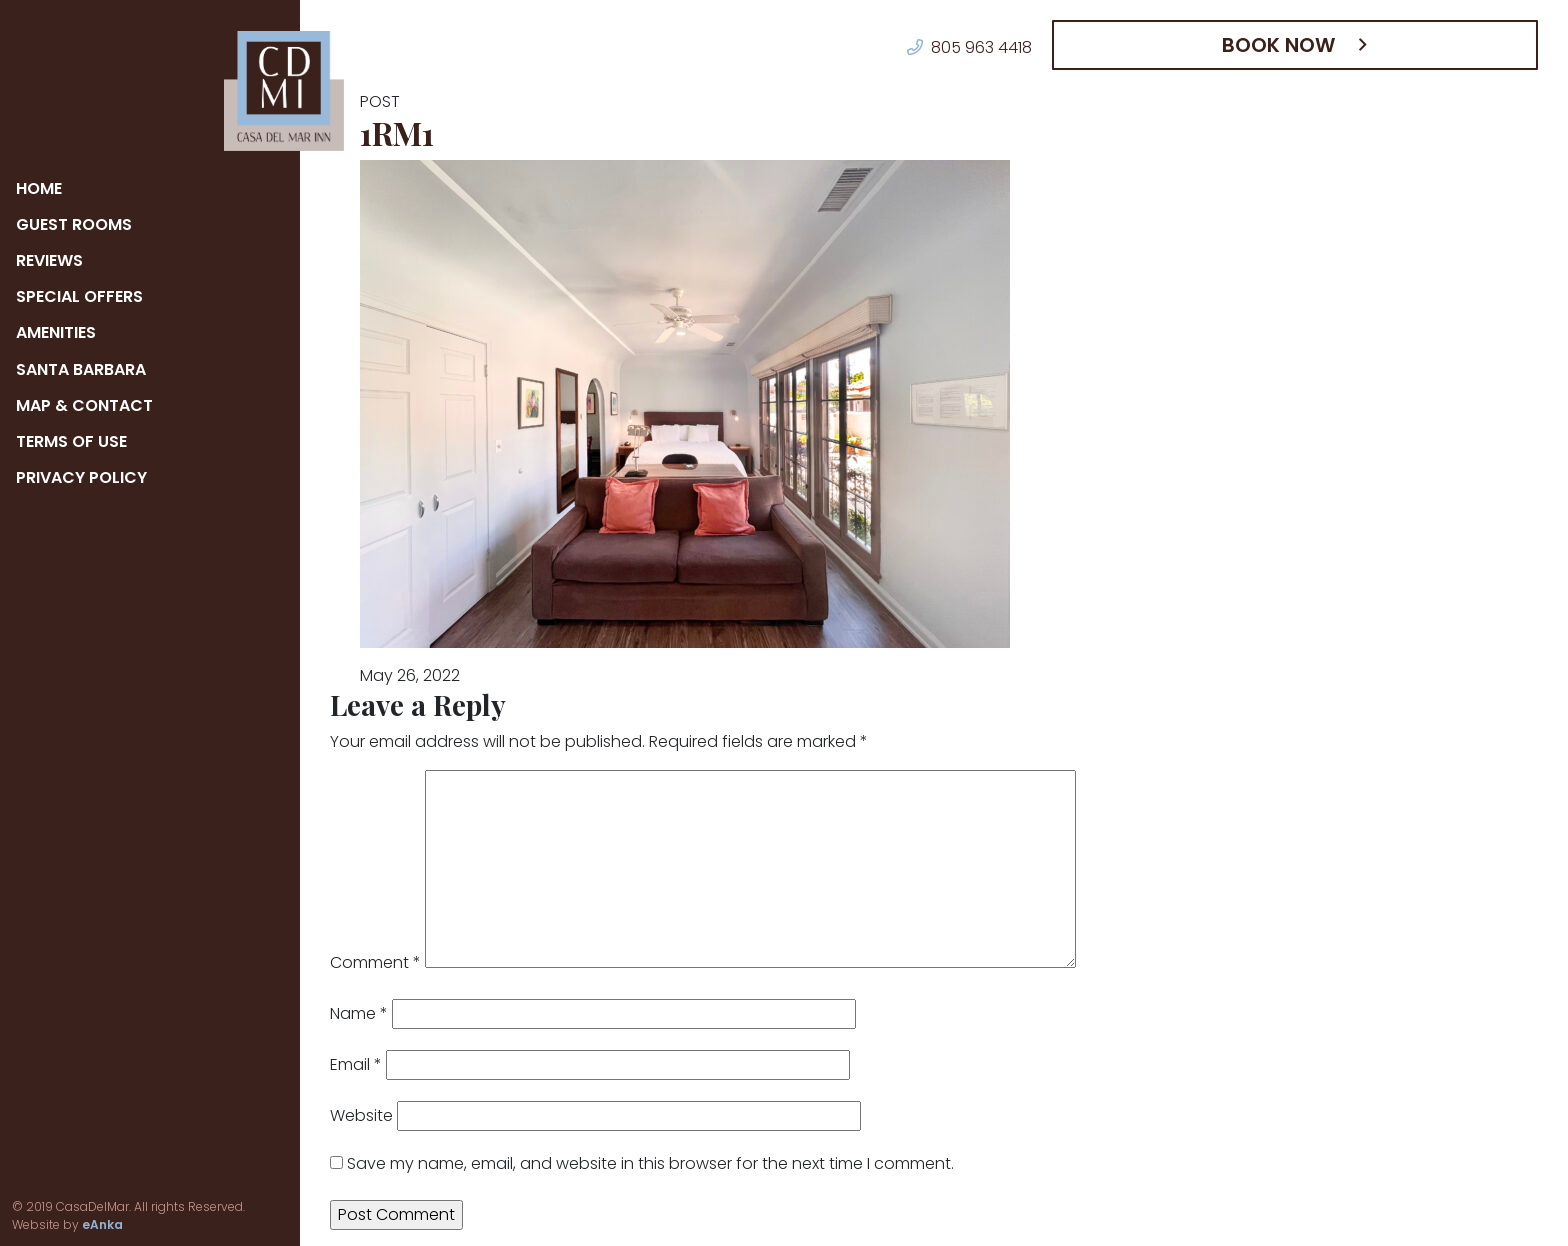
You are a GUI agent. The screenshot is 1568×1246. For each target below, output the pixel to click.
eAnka (28, 1225)
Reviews (54, 260)
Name (355, 1013)
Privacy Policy (84, 477)
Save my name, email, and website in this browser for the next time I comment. (601, 1163)
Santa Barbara (83, 369)
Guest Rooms (75, 224)
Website (355, 1115)
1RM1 (402, 133)
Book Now (1288, 45)
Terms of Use (75, 441)
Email (355, 1064)
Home (41, 188)
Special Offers (84, 296)
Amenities (62, 332)
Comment (367, 962)
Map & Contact (84, 405)
